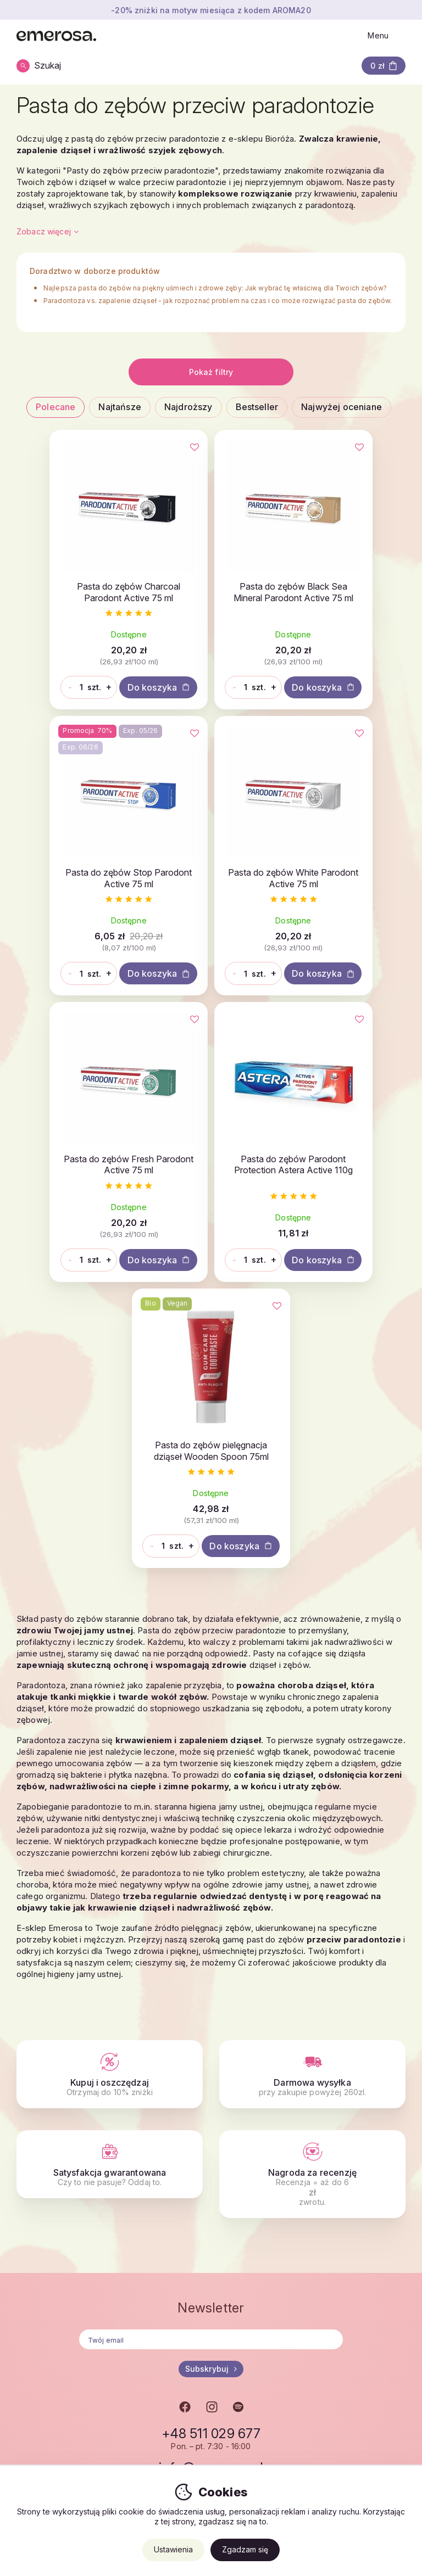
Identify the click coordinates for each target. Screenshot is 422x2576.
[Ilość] (69, 698)
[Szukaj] (43, 66)
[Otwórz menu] (382, 36)
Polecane (55, 406)
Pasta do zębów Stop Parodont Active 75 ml (343, 590)
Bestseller (257, 406)
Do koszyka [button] (78, 723)
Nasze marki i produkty (59, 2356)
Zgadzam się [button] (245, 2549)
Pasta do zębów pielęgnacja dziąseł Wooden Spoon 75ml (211, 1235)
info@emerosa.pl (211, 2287)
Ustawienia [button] (173, 2549)
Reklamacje (308, 2343)
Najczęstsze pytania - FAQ (335, 2384)
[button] (384, 66)
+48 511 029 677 (211, 2253)
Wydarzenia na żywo (55, 2398)
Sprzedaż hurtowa (186, 2329)
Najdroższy (188, 406)
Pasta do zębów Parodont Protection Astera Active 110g (343, 921)
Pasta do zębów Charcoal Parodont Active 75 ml (78, 596)
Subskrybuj (211, 2189)
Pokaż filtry (211, 372)
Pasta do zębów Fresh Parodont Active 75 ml (211, 915)
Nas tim (29, 2370)
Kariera (29, 2343)
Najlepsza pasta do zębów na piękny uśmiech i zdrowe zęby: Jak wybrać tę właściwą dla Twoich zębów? (215, 288)
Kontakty (32, 2384)
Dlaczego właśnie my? (193, 2356)
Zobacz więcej (47, 231)
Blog (160, 2343)
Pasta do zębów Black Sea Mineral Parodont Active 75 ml (211, 596)
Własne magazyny (185, 2370)
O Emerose (36, 2329)
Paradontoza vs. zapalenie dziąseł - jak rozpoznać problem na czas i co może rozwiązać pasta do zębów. (217, 300)
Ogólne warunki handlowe (335, 2356)
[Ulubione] (127, 449)
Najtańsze (119, 406)
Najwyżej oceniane (341, 406)
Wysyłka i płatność (321, 2329)
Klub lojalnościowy (321, 2370)
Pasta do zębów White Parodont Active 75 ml (78, 915)
